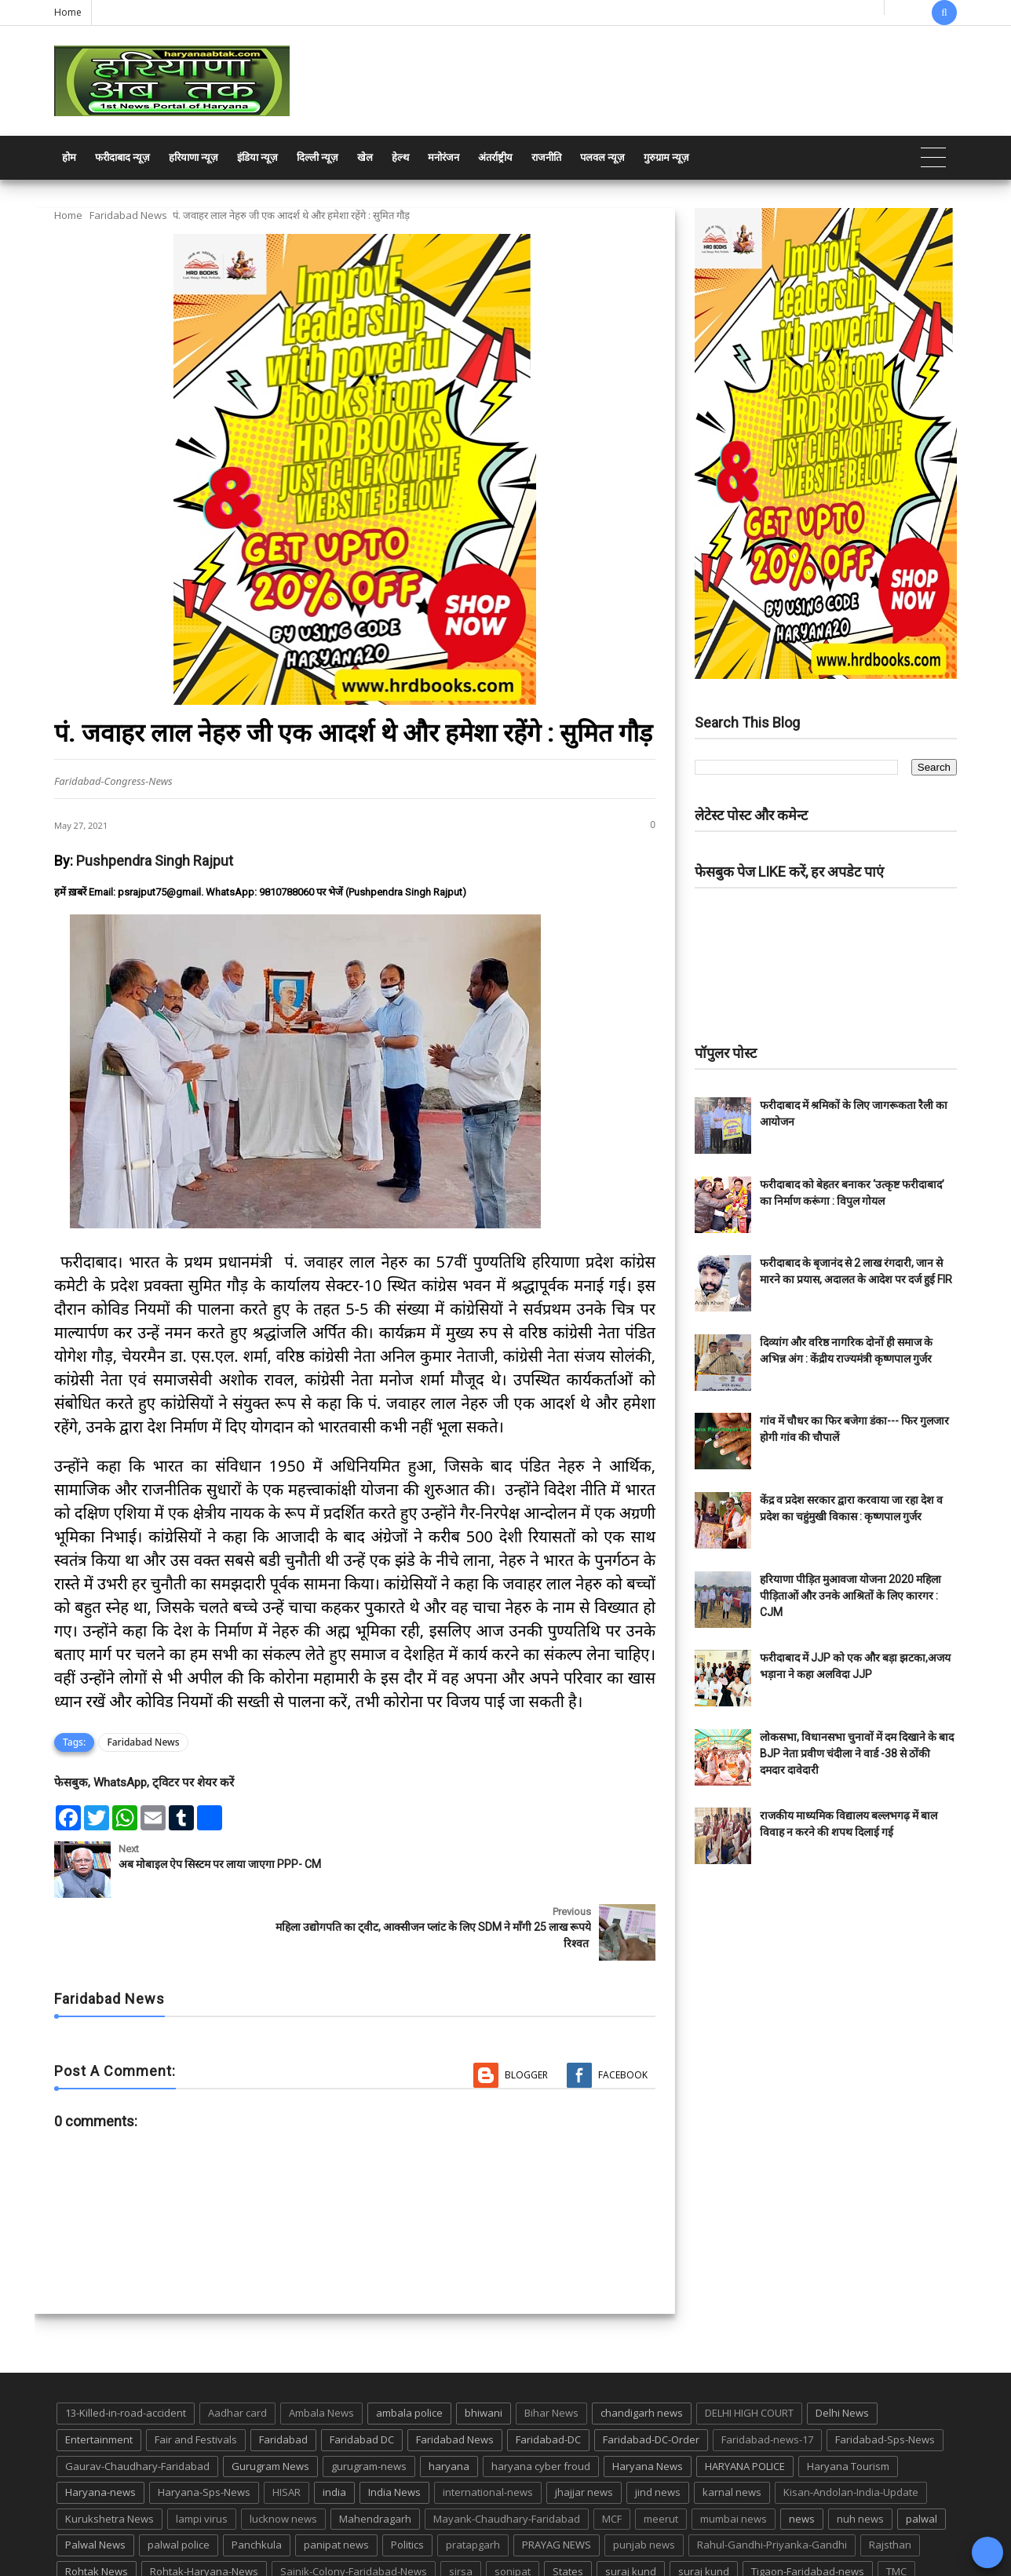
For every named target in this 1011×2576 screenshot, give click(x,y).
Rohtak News (96, 2508)
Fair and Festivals (196, 2377)
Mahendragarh (375, 2456)
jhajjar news (584, 2429)
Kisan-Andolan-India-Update (850, 2429)
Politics (407, 2483)
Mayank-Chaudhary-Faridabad (506, 2456)
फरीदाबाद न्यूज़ (122, 157)
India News (394, 2429)
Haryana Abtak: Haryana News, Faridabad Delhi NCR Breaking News (204, 2562)
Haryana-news (100, 2429)
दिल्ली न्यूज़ (317, 157)
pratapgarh (473, 2483)
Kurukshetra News (109, 2456)
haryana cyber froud (540, 2403)
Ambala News (321, 2351)
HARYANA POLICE (745, 2403)
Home (68, 12)
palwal (921, 2456)
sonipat (513, 2508)
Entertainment (99, 2377)
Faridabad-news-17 (767, 2377)
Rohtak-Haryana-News (204, 2508)
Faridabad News (128, 215)
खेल (365, 157)
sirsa (461, 2508)
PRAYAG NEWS (556, 2483)
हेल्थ (400, 157)
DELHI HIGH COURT (749, 2351)
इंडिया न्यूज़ (257, 157)
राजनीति (546, 157)
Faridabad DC (362, 2377)
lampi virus (202, 2456)
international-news (488, 2429)
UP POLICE (152, 2535)
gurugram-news (369, 2403)
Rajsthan (890, 2483)
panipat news (336, 2483)
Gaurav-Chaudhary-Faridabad (137, 2403)
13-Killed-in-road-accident (125, 2351)
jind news (658, 2429)
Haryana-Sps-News (204, 2429)
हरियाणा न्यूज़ (193, 157)
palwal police (179, 2483)
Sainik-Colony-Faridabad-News (353, 2508)
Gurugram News (270, 2403)
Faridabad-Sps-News (885, 2377)
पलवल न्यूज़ (602, 157)
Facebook (623, 2012)
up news (85, 2535)
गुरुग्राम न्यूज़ (666, 157)
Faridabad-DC (548, 2377)
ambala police (409, 2351)
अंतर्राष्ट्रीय (495, 157)
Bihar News (551, 2351)
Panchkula (257, 2483)
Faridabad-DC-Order (651, 2377)
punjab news (644, 2483)
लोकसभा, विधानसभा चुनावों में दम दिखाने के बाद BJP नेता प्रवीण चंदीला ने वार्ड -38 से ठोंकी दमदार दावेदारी (857, 1753)
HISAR (286, 2429)
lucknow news (283, 2456)
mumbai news (733, 2456)
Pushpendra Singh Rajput (154, 860)
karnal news (732, 2429)
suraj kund (630, 2508)
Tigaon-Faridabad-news (807, 2508)
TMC (896, 2508)
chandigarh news (641, 2351)
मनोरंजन (443, 157)
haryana (449, 2403)
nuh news (860, 2456)
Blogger (526, 2012)
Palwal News (95, 2483)
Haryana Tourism (848, 2403)
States (568, 2508)
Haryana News (647, 2403)
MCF (612, 2456)
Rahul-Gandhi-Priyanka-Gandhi (772, 2483)
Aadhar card (237, 2351)
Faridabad (283, 2377)
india (334, 2429)
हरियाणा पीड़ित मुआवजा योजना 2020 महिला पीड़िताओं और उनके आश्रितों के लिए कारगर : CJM (850, 1595)
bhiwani (483, 2351)
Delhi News (842, 2351)
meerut (661, 2456)
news (802, 2456)
